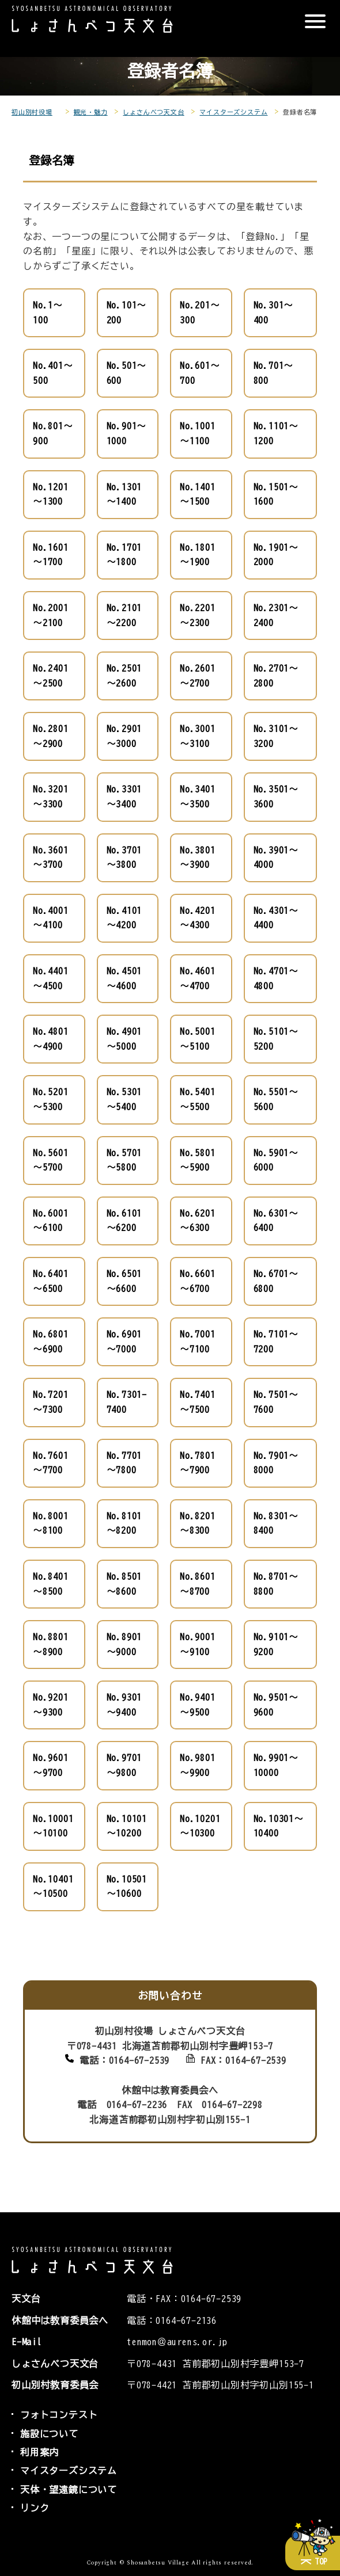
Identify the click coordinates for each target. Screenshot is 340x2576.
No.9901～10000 (276, 1765)
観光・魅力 (91, 112)
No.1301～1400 (124, 494)
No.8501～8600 (124, 1584)
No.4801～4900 (51, 1039)
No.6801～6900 (51, 1341)
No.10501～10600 (127, 1886)
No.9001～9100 (198, 1644)
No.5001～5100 (198, 1039)
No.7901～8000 (276, 1463)
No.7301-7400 (127, 1402)
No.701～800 (274, 373)
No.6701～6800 (276, 1281)
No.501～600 (127, 373)
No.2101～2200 (124, 615)
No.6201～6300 (198, 1221)
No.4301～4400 (276, 918)
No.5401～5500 (198, 1099)
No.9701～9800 (124, 1765)
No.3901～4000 (276, 857)
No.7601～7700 (51, 1463)
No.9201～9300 (51, 1705)
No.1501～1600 (276, 494)
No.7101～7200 (276, 1341)
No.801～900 (53, 433)
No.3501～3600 (276, 796)
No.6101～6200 (124, 1221)
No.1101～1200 (276, 433)
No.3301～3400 (124, 796)
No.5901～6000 (276, 1160)
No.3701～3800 (124, 857)
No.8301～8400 (276, 1523)
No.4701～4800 (276, 978)
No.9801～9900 (198, 1765)
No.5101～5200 (276, 1039)
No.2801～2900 (51, 736)
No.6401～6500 (51, 1281)
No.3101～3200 (276, 736)
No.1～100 (48, 312)
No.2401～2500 (51, 676)
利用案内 (39, 2452)
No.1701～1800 (124, 555)
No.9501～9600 (276, 1705)
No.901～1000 (127, 433)
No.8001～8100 (51, 1523)
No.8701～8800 (276, 1584)
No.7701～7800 (124, 1463)
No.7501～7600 (276, 1402)
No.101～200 (127, 312)
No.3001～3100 (198, 736)
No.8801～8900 (51, 1644)
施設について (49, 2433)
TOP (321, 2562)
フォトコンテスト (58, 2414)
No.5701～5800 (124, 1160)
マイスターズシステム (233, 112)
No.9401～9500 (198, 1705)
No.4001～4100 (51, 918)
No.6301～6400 (276, 1221)
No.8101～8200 (124, 1523)
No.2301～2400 (276, 615)
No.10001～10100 (53, 1826)
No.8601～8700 (198, 1584)
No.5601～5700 (51, 1160)
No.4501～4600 (124, 978)
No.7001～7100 (198, 1341)
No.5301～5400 (124, 1099)
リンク (34, 2508)
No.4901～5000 (124, 1039)
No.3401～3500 (198, 796)
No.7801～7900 (198, 1463)
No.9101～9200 (276, 1644)
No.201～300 (200, 312)
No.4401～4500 (51, 978)
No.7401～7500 (198, 1402)
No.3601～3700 (51, 857)
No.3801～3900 (198, 857)
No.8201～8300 (198, 1523)
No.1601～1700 (51, 555)
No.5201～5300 (51, 1099)
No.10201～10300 (200, 1826)
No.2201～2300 (198, 615)
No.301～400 (274, 312)
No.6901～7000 (124, 1341)
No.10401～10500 (53, 1886)
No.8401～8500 (51, 1584)
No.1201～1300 (51, 494)
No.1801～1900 (198, 555)
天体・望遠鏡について (68, 2489)
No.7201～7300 (51, 1402)
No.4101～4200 (124, 918)
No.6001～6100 (51, 1221)
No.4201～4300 (198, 918)
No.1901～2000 (276, 555)
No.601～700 (200, 373)
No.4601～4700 (198, 978)
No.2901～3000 (124, 736)
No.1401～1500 (198, 494)
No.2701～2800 (276, 676)
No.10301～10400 (279, 1826)
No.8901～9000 (124, 1644)
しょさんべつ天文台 (153, 112)
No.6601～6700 (198, 1281)
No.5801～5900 (198, 1160)
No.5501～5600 (276, 1099)
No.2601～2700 (198, 676)
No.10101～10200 (127, 1826)
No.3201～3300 (51, 796)
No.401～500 (53, 373)
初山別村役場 (32, 112)
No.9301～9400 (124, 1705)
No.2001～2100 (51, 615)
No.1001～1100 (198, 433)
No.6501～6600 (124, 1281)
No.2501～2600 (124, 676)
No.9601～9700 (51, 1765)
